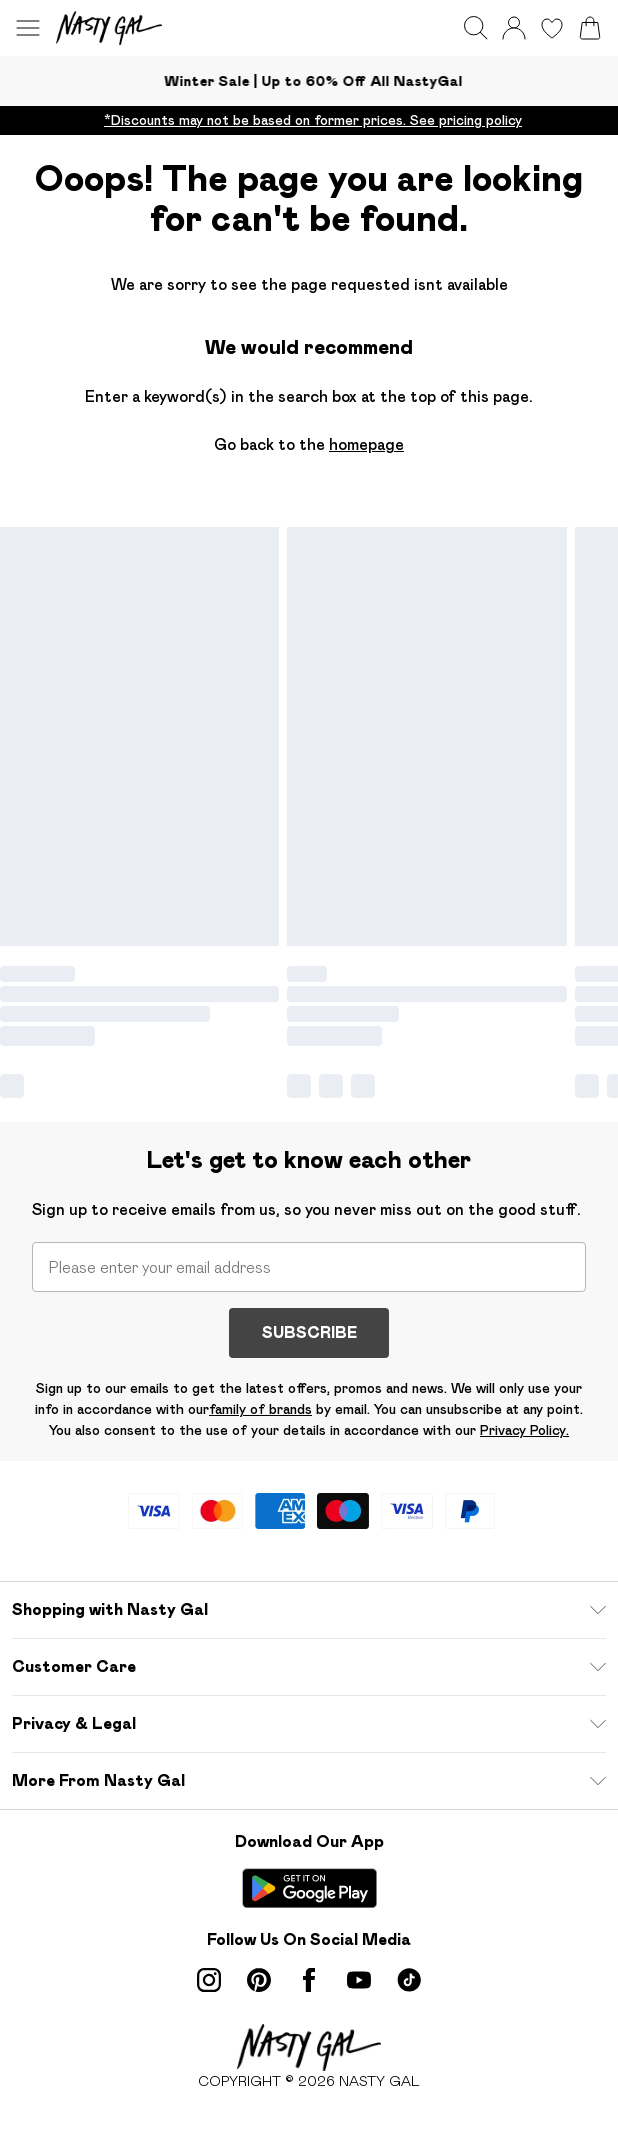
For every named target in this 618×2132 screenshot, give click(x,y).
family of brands (260, 1409)
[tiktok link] (409, 1980)
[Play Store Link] (309, 1888)
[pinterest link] (259, 1980)
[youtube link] (359, 1980)
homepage (366, 444)
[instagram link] (209, 1980)
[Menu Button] (28, 28)
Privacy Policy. (524, 1430)
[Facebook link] (309, 1980)
